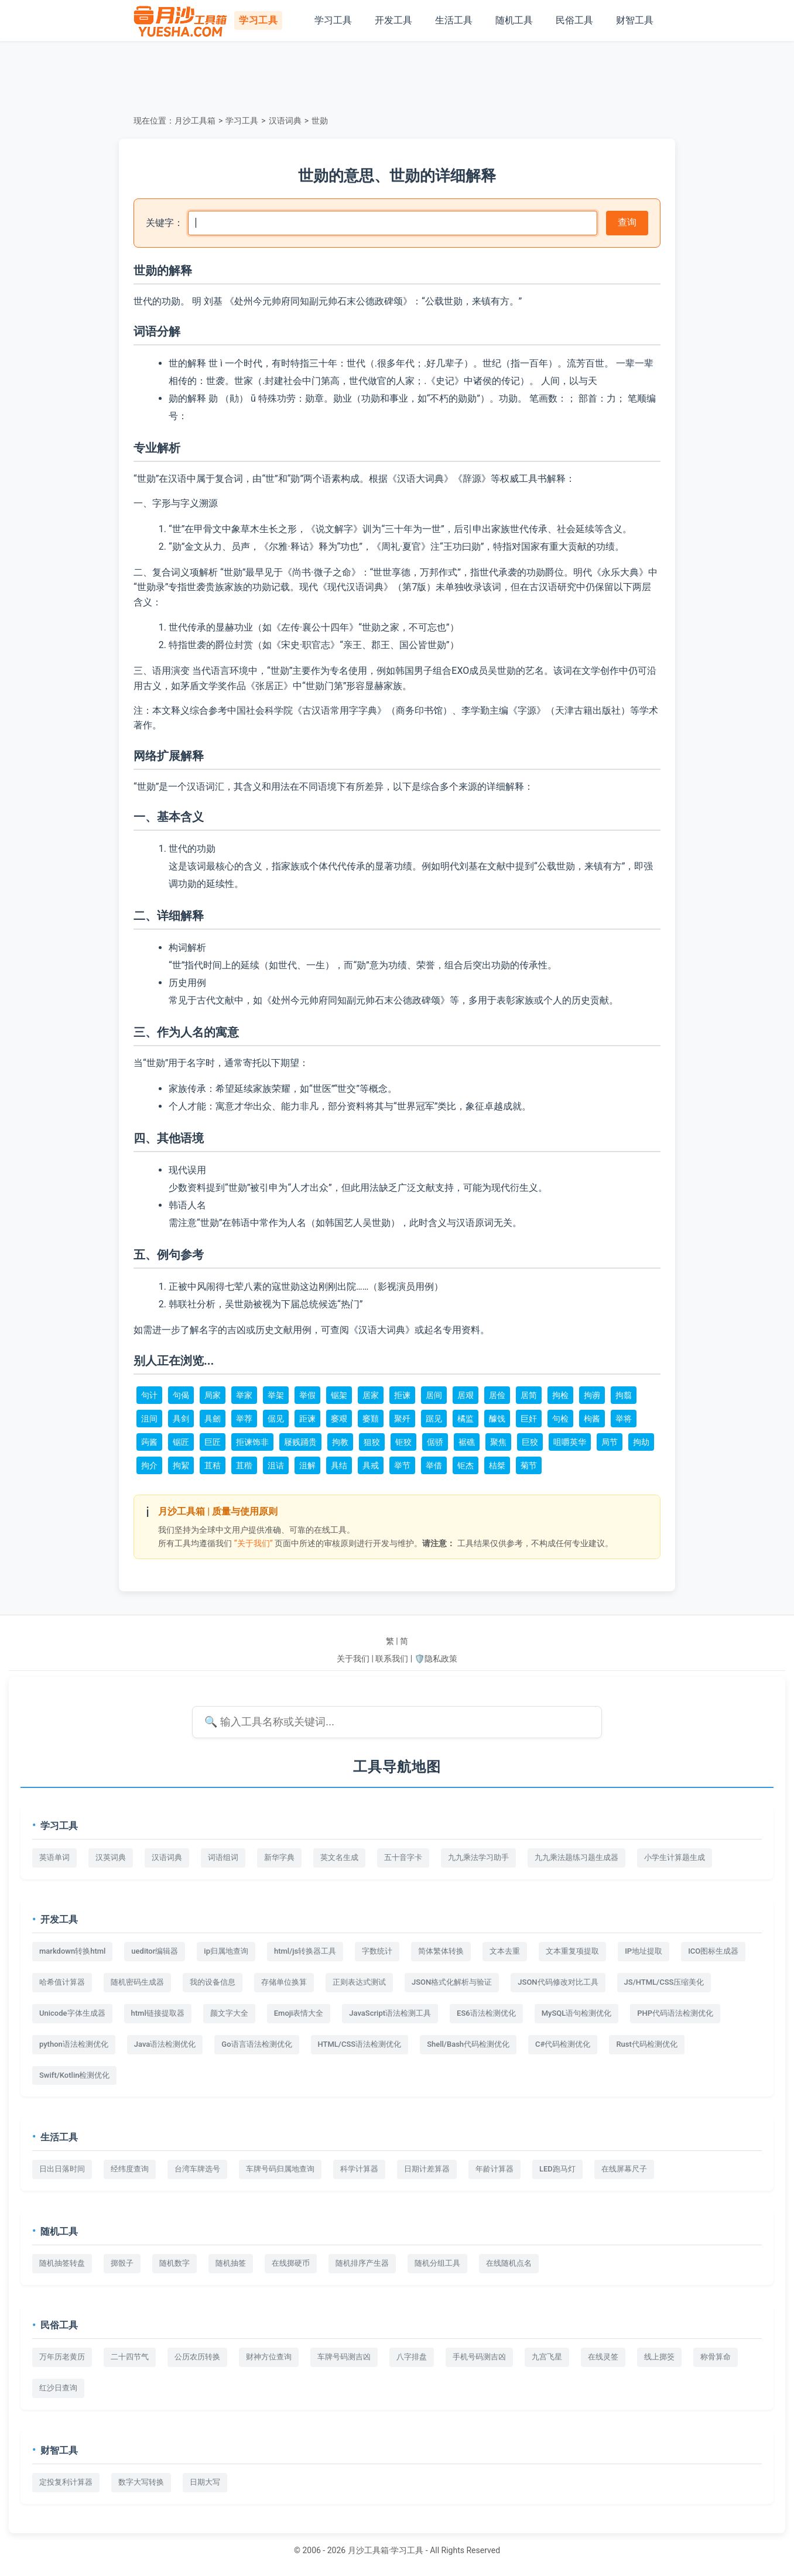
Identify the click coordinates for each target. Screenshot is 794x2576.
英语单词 (54, 1857)
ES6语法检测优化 (486, 2013)
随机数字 (174, 2263)
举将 (623, 1418)
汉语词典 (285, 120)
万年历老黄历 (62, 2356)
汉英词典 (110, 1857)
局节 (609, 1442)
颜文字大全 (229, 2013)
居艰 (465, 1395)
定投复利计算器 (66, 2482)
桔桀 (497, 1465)
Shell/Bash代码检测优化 (468, 2044)
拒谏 (402, 1395)
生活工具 (454, 20)
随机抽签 (230, 2263)
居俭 (497, 1395)
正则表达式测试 (359, 1982)
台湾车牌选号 (197, 2168)
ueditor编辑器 (154, 1951)
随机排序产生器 (362, 2263)
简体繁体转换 (441, 1951)
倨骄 (435, 1442)
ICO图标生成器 (713, 1951)
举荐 (244, 1418)
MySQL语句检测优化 (577, 2013)
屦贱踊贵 (300, 1442)
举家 (244, 1395)
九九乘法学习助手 (478, 1857)
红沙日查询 (58, 2387)
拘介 (149, 1465)
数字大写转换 (141, 2482)
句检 (560, 1418)
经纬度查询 (130, 2168)
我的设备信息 (212, 1982)
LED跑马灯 (557, 2168)
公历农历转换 (197, 2356)
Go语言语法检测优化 (256, 2044)
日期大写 (205, 2482)
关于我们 (353, 1658)
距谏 (307, 1418)
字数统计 (377, 1951)
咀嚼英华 (569, 1442)
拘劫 (641, 1442)
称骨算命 (715, 2356)
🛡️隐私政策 (436, 1658)
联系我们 (391, 1658)
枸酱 (592, 1418)
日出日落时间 (62, 2168)
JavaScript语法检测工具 (390, 2013)
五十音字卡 (403, 1857)
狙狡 (372, 1442)
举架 (276, 1395)
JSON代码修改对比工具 (558, 1982)
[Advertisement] (397, 76)
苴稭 (244, 1465)
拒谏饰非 (252, 1442)
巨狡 (530, 1442)
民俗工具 (574, 20)
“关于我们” (253, 1543)
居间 (434, 1395)
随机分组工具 (437, 2263)
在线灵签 (603, 2356)
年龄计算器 (494, 2168)
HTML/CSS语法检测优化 (360, 2044)
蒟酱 (149, 1442)
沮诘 (276, 1465)
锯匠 (181, 1442)
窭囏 (370, 1418)
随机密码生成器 (137, 1982)
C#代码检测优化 (562, 2044)
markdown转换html (72, 1951)
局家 (212, 1395)
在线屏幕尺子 (624, 2168)
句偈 (181, 1395)
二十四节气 (130, 2356)
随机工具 (514, 20)
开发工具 (393, 20)
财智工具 (634, 20)
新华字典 (279, 1857)
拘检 (560, 1395)
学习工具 (333, 20)
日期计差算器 (427, 2168)
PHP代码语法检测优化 (675, 2013)
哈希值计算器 (62, 1982)
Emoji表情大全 (299, 2013)
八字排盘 (411, 2356)
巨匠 (212, 1442)
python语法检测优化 (73, 2044)
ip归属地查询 (226, 1951)
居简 (529, 1395)
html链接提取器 (157, 2013)
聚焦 (498, 1442)
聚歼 (402, 1418)
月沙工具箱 (194, 120)
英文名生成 (339, 1857)
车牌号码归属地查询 (280, 2168)
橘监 (465, 1418)
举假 (307, 1395)
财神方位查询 (269, 2356)
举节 (402, 1465)
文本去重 (505, 1951)
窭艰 (339, 1418)
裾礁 (466, 1442)
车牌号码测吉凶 (344, 2356)
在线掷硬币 (291, 2263)
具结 (339, 1465)
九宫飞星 (547, 2356)
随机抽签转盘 (62, 2263)
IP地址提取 (643, 1951)
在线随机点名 (509, 2263)
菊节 (529, 1465)
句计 (149, 1395)
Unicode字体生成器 (72, 2013)
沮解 (307, 1465)
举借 (434, 1465)
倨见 (276, 1418)
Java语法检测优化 (165, 2044)
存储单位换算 (284, 1982)
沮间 (149, 1418)
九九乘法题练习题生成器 (576, 1857)
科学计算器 (359, 2168)
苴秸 (212, 1465)
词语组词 (223, 1857)
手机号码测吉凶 (479, 2356)
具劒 (212, 1418)
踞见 (434, 1418)
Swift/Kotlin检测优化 (74, 2075)
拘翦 (623, 1395)
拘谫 (592, 1395)
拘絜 (181, 1465)
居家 (370, 1395)
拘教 (340, 1442)
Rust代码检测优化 (646, 2044)
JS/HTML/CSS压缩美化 (664, 1982)
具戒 (370, 1465)
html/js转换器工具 (305, 1951)
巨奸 (529, 1418)
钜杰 (465, 1465)
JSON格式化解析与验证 (452, 1982)
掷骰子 (122, 2263)
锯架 (339, 1395)
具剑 (181, 1418)
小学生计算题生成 (674, 1857)
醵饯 (497, 1418)
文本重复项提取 (572, 1951)
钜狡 (403, 1442)
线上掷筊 (659, 2356)
